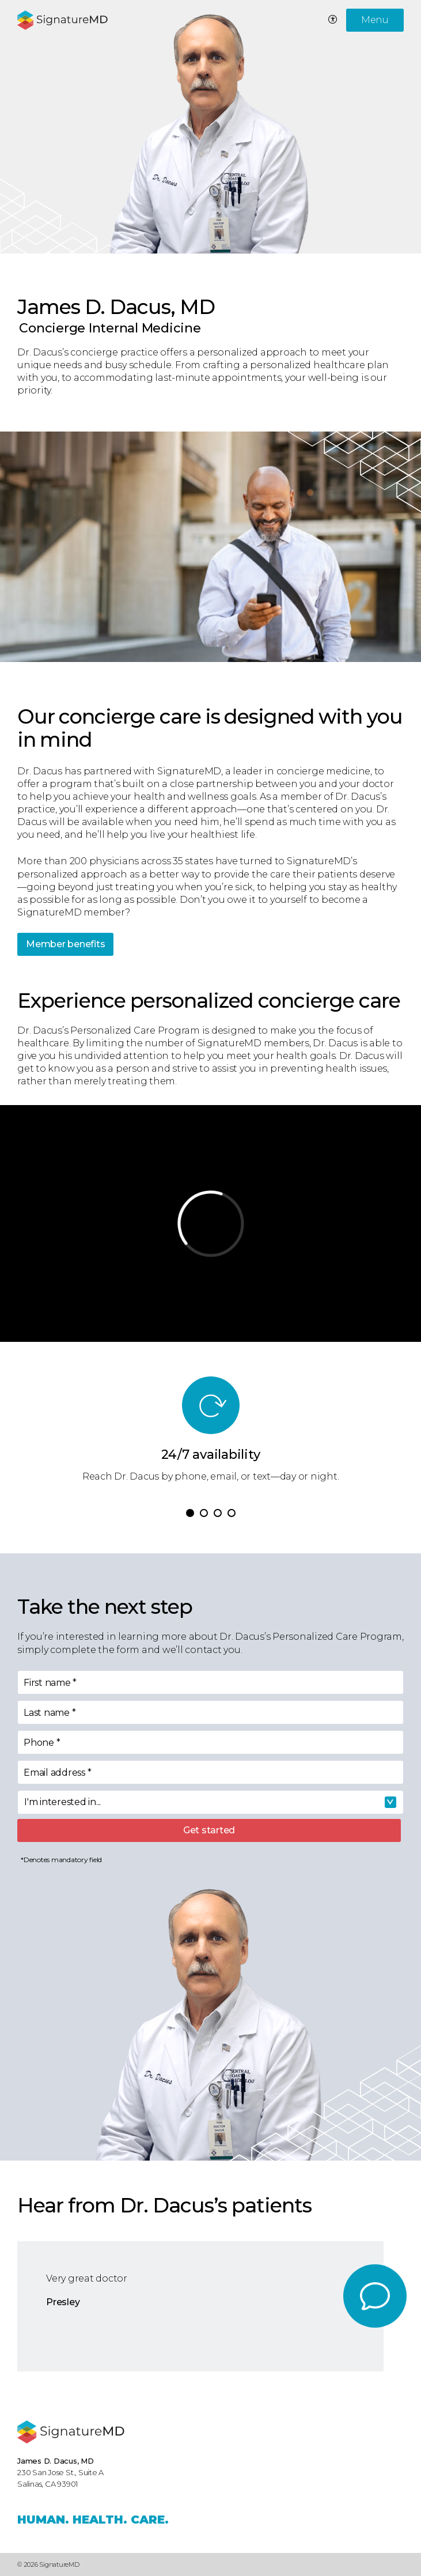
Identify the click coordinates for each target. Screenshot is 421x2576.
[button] (190, 1513)
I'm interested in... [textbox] (62, 1801)
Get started (209, 1830)
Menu (375, 19)
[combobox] (210, 1802)
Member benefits (65, 944)
